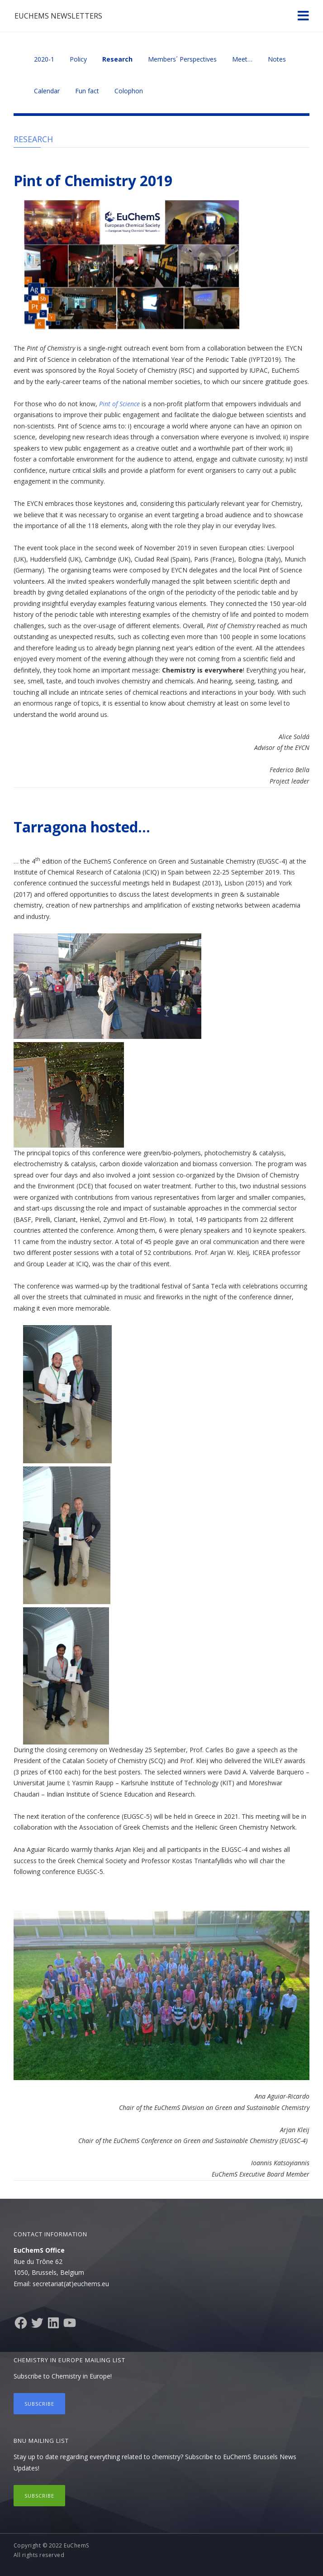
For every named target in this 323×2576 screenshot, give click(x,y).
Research (117, 59)
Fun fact (87, 91)
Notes (277, 59)
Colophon (128, 91)
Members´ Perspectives (182, 59)
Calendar (47, 91)
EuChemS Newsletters (58, 16)
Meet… (242, 59)
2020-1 (44, 59)
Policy (78, 59)
